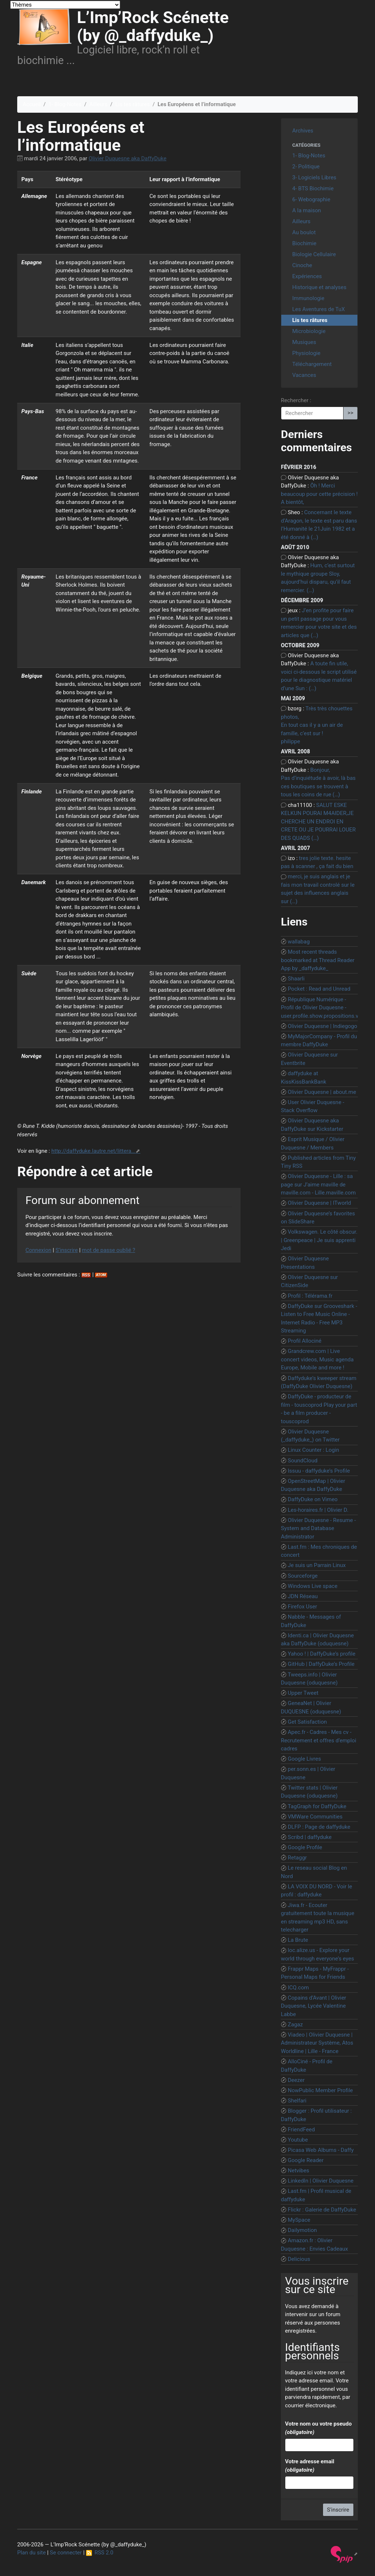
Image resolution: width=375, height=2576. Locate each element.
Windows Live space (313, 1586)
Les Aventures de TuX (318, 309)
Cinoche (302, 265)
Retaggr (297, 1857)
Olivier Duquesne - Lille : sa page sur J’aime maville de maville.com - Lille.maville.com (318, 1184)
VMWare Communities (315, 1816)
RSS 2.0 (100, 2552)
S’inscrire (66, 1250)
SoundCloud (303, 1460)
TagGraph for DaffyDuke (317, 1806)
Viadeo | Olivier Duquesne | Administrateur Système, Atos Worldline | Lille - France (317, 2043)
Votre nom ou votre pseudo (318, 2427)
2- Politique (306, 166)
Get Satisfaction (307, 1722)
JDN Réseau (303, 1596)
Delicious (299, 2259)
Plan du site (31, 2552)
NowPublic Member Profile (320, 2090)
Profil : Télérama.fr (310, 1296)
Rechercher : (296, 400)
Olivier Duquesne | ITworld (319, 1203)
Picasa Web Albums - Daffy (321, 2150)
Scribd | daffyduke (310, 1837)
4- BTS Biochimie (313, 188)
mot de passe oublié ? (108, 1250)
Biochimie (304, 243)
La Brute (298, 1940)
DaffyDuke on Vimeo (313, 1499)
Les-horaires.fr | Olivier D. (318, 1510)
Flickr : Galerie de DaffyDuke (322, 2209)
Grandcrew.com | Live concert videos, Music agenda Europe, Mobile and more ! (317, 1359)
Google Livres (304, 1759)
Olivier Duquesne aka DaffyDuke (128, 158)
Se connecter (66, 2552)
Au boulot (304, 232)
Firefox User (302, 1606)
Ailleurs (98, 104)
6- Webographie (311, 199)
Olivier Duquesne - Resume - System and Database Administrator (318, 1528)
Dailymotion (302, 2230)
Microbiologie (309, 331)
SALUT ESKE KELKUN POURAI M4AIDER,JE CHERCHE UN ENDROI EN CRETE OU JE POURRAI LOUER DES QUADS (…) (318, 821)
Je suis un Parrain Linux (317, 1565)
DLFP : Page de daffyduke (319, 1827)
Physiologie (306, 353)
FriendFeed (301, 2129)
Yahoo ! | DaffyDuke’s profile (322, 1653)
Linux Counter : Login (313, 1450)
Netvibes (298, 2170)
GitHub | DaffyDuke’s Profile (321, 1664)
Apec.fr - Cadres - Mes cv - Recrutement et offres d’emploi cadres (318, 1740)
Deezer (296, 2080)
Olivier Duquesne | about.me (322, 1092)
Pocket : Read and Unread (319, 989)
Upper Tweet (303, 1693)
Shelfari (297, 2100)
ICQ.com (298, 1987)
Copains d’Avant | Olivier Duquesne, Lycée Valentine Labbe (313, 2006)
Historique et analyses (319, 287)
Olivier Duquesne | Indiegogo (322, 1026)
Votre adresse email (309, 2465)
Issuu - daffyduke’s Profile (319, 1471)
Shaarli (296, 978)
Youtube (298, 2139)
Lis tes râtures (132, 104)
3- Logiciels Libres (314, 177)
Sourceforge (303, 1576)
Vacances (304, 375)
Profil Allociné (305, 1341)
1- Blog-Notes (64, 104)
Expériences (307, 276)
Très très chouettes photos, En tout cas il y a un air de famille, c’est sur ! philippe (317, 725)
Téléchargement (312, 364)
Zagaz (295, 2024)
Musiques (304, 342)
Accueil (32, 104)
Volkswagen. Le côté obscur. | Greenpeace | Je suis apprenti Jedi (319, 1240)
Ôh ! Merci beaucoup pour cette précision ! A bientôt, (319, 493)
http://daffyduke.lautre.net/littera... (93, 1151)
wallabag (299, 941)
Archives (302, 130)
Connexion (39, 1250)
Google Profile (305, 1847)
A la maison (306, 210)
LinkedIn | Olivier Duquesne (320, 2180)
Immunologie (308, 298)
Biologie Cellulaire (314, 254)
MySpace (299, 2220)
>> (350, 413)
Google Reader (306, 2160)
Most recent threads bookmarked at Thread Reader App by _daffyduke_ (317, 960)
